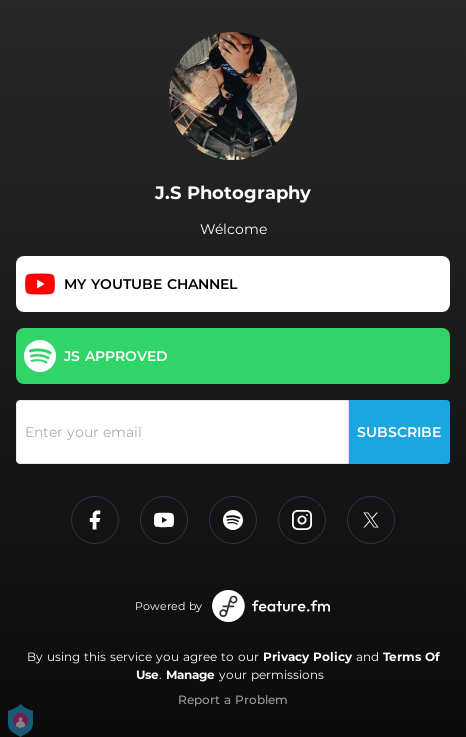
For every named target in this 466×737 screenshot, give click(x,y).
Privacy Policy (307, 656)
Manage (190, 674)
